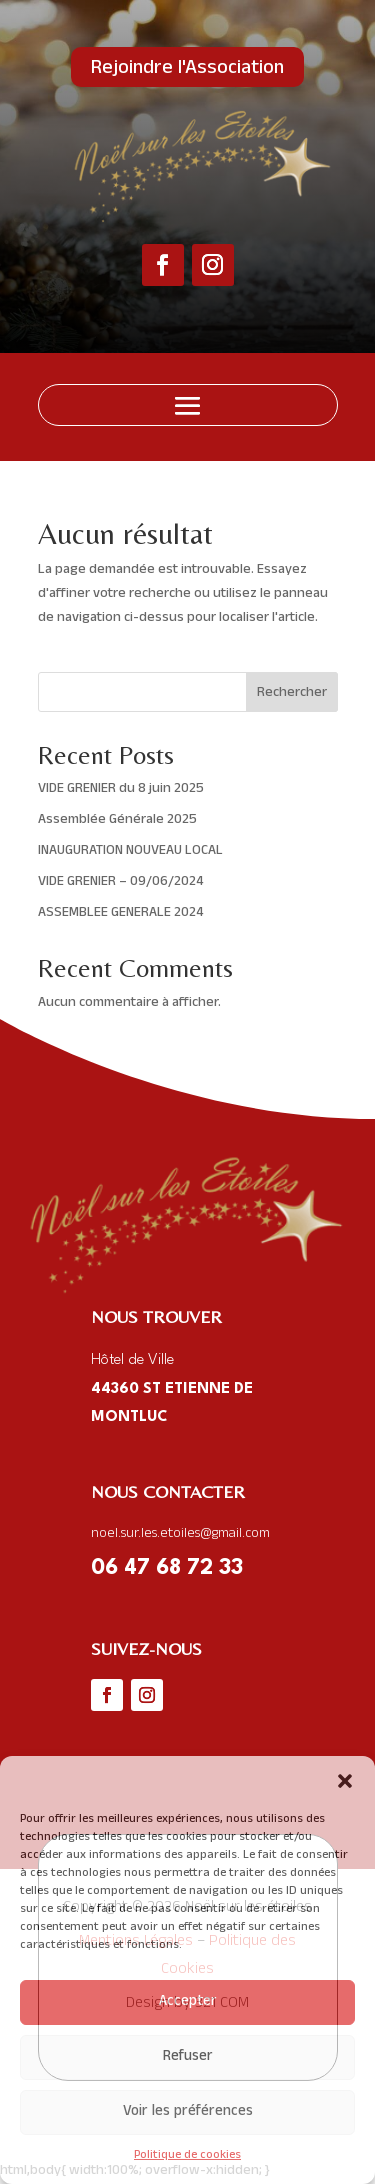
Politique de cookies (187, 2156)
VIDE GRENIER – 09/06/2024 (120, 882)
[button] (345, 1781)
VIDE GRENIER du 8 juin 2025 (121, 789)
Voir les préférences (188, 2112)
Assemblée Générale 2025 (117, 820)
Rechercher (292, 693)
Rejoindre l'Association (187, 70)
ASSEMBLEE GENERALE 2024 (120, 913)
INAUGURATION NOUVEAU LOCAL (130, 851)
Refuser (188, 2057)
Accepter (188, 2002)
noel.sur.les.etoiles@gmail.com (180, 1534)
